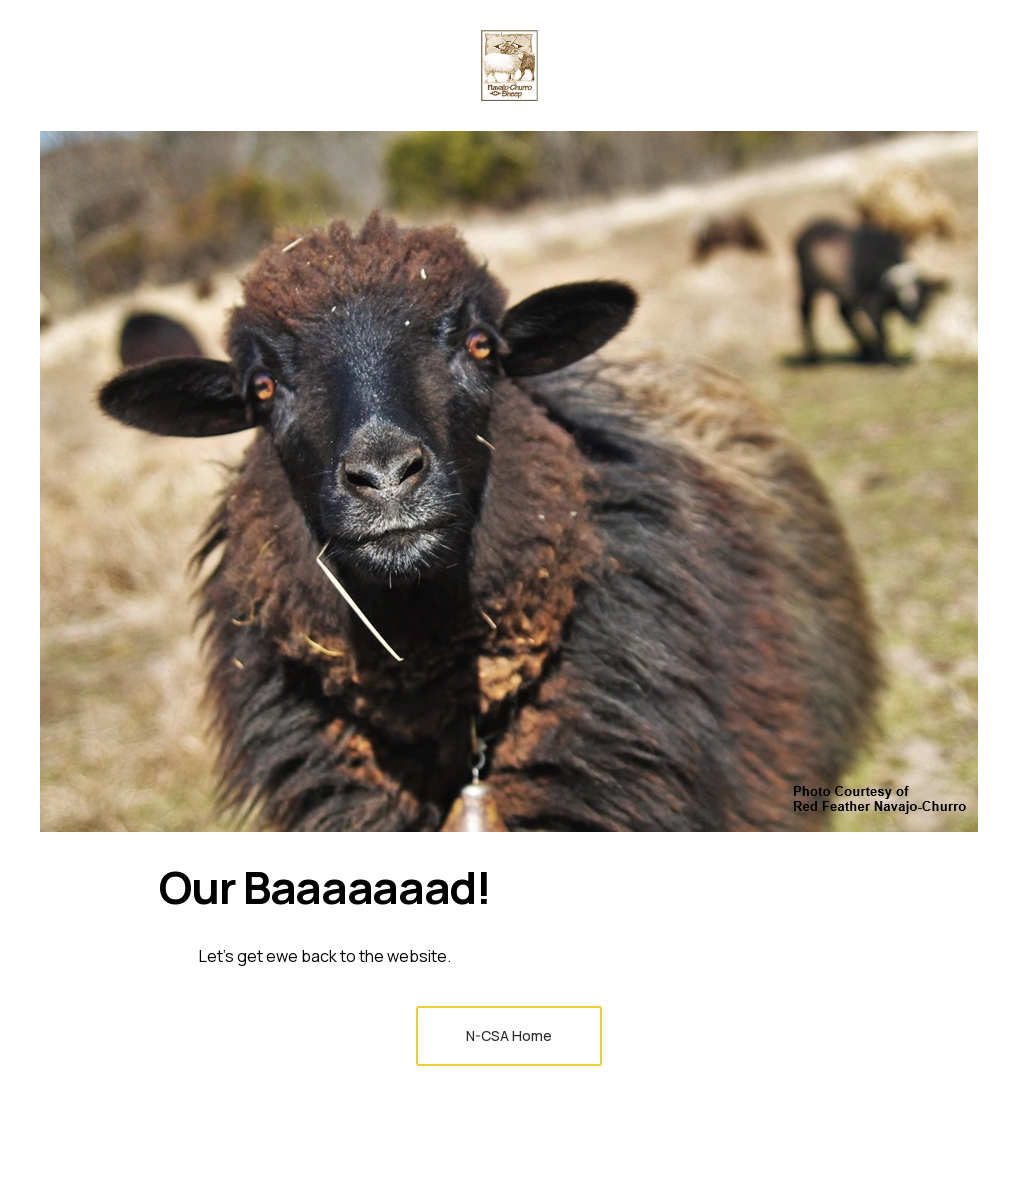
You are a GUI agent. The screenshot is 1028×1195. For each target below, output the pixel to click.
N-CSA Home (509, 1035)
